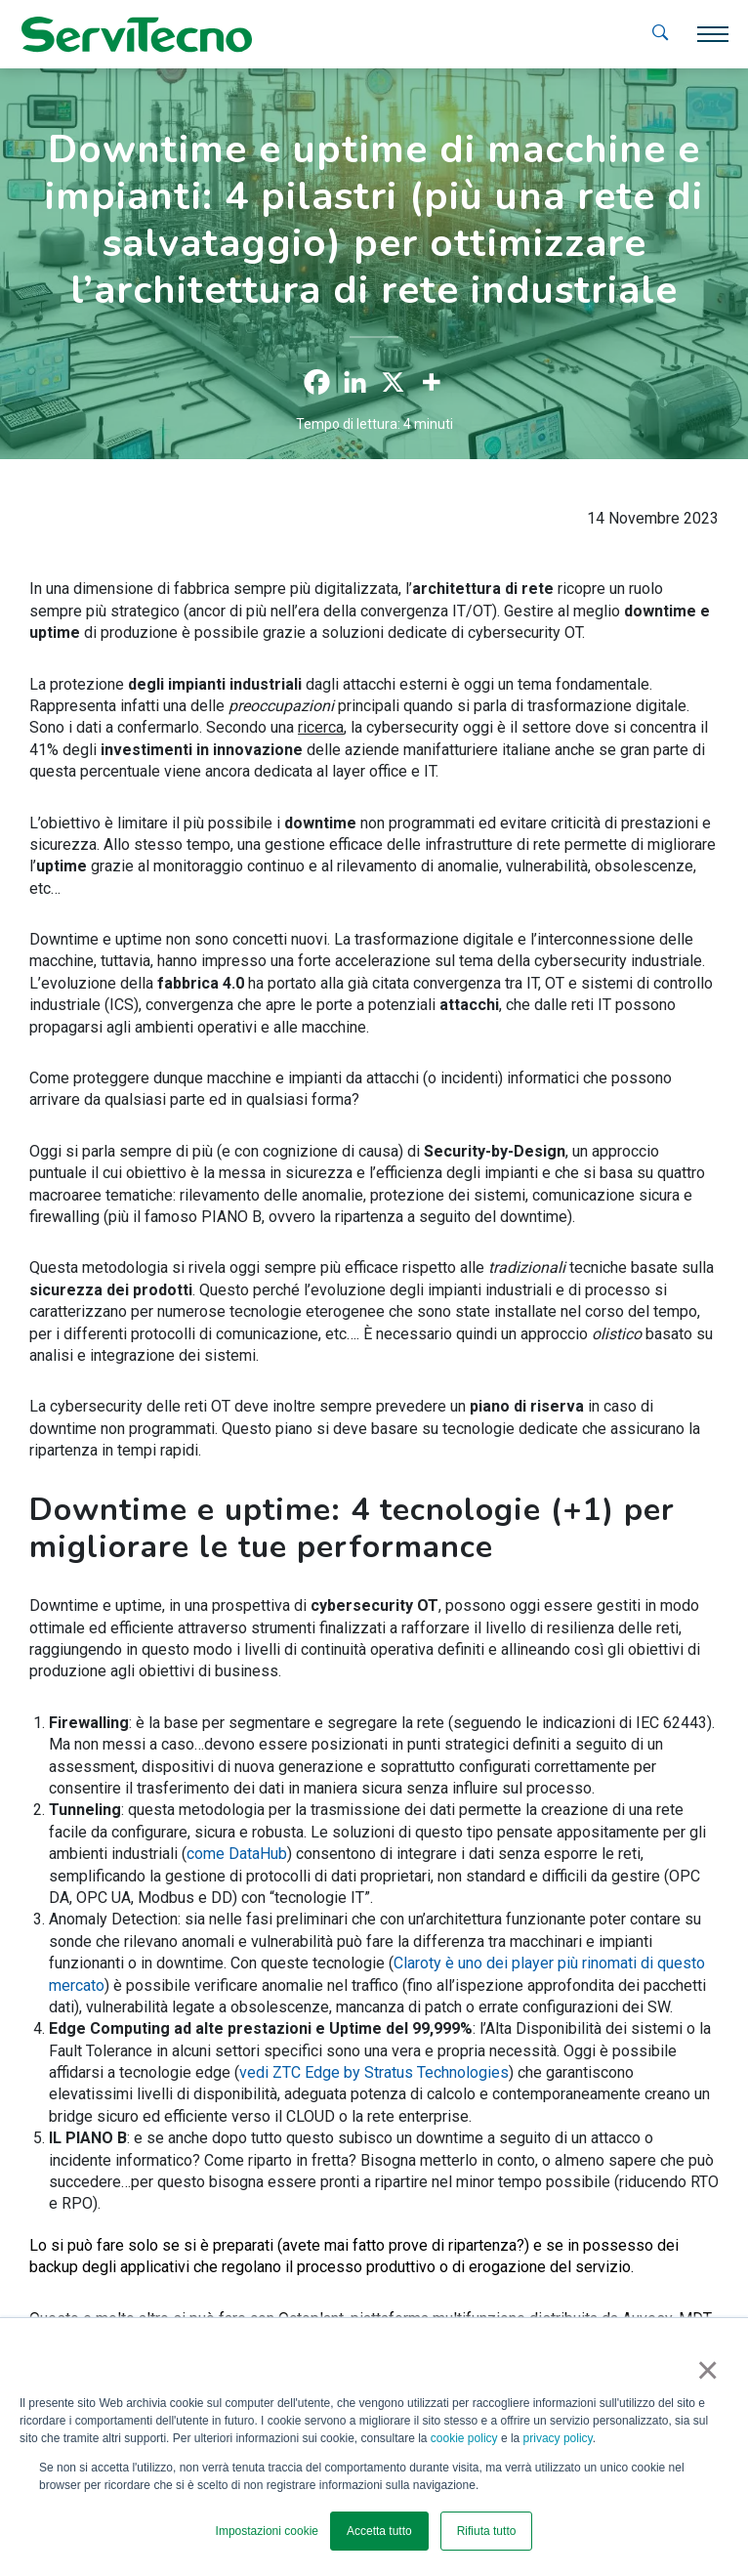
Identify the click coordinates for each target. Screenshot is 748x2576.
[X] (393, 382)
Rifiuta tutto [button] (487, 2531)
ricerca (321, 727)
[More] (431, 382)
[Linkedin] (355, 382)
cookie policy (464, 2438)
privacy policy (558, 2438)
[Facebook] (317, 382)
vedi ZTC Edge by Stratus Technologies (374, 2072)
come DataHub (237, 1853)
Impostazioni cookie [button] (267, 2531)
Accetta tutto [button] (379, 2531)
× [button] (703, 2369)
